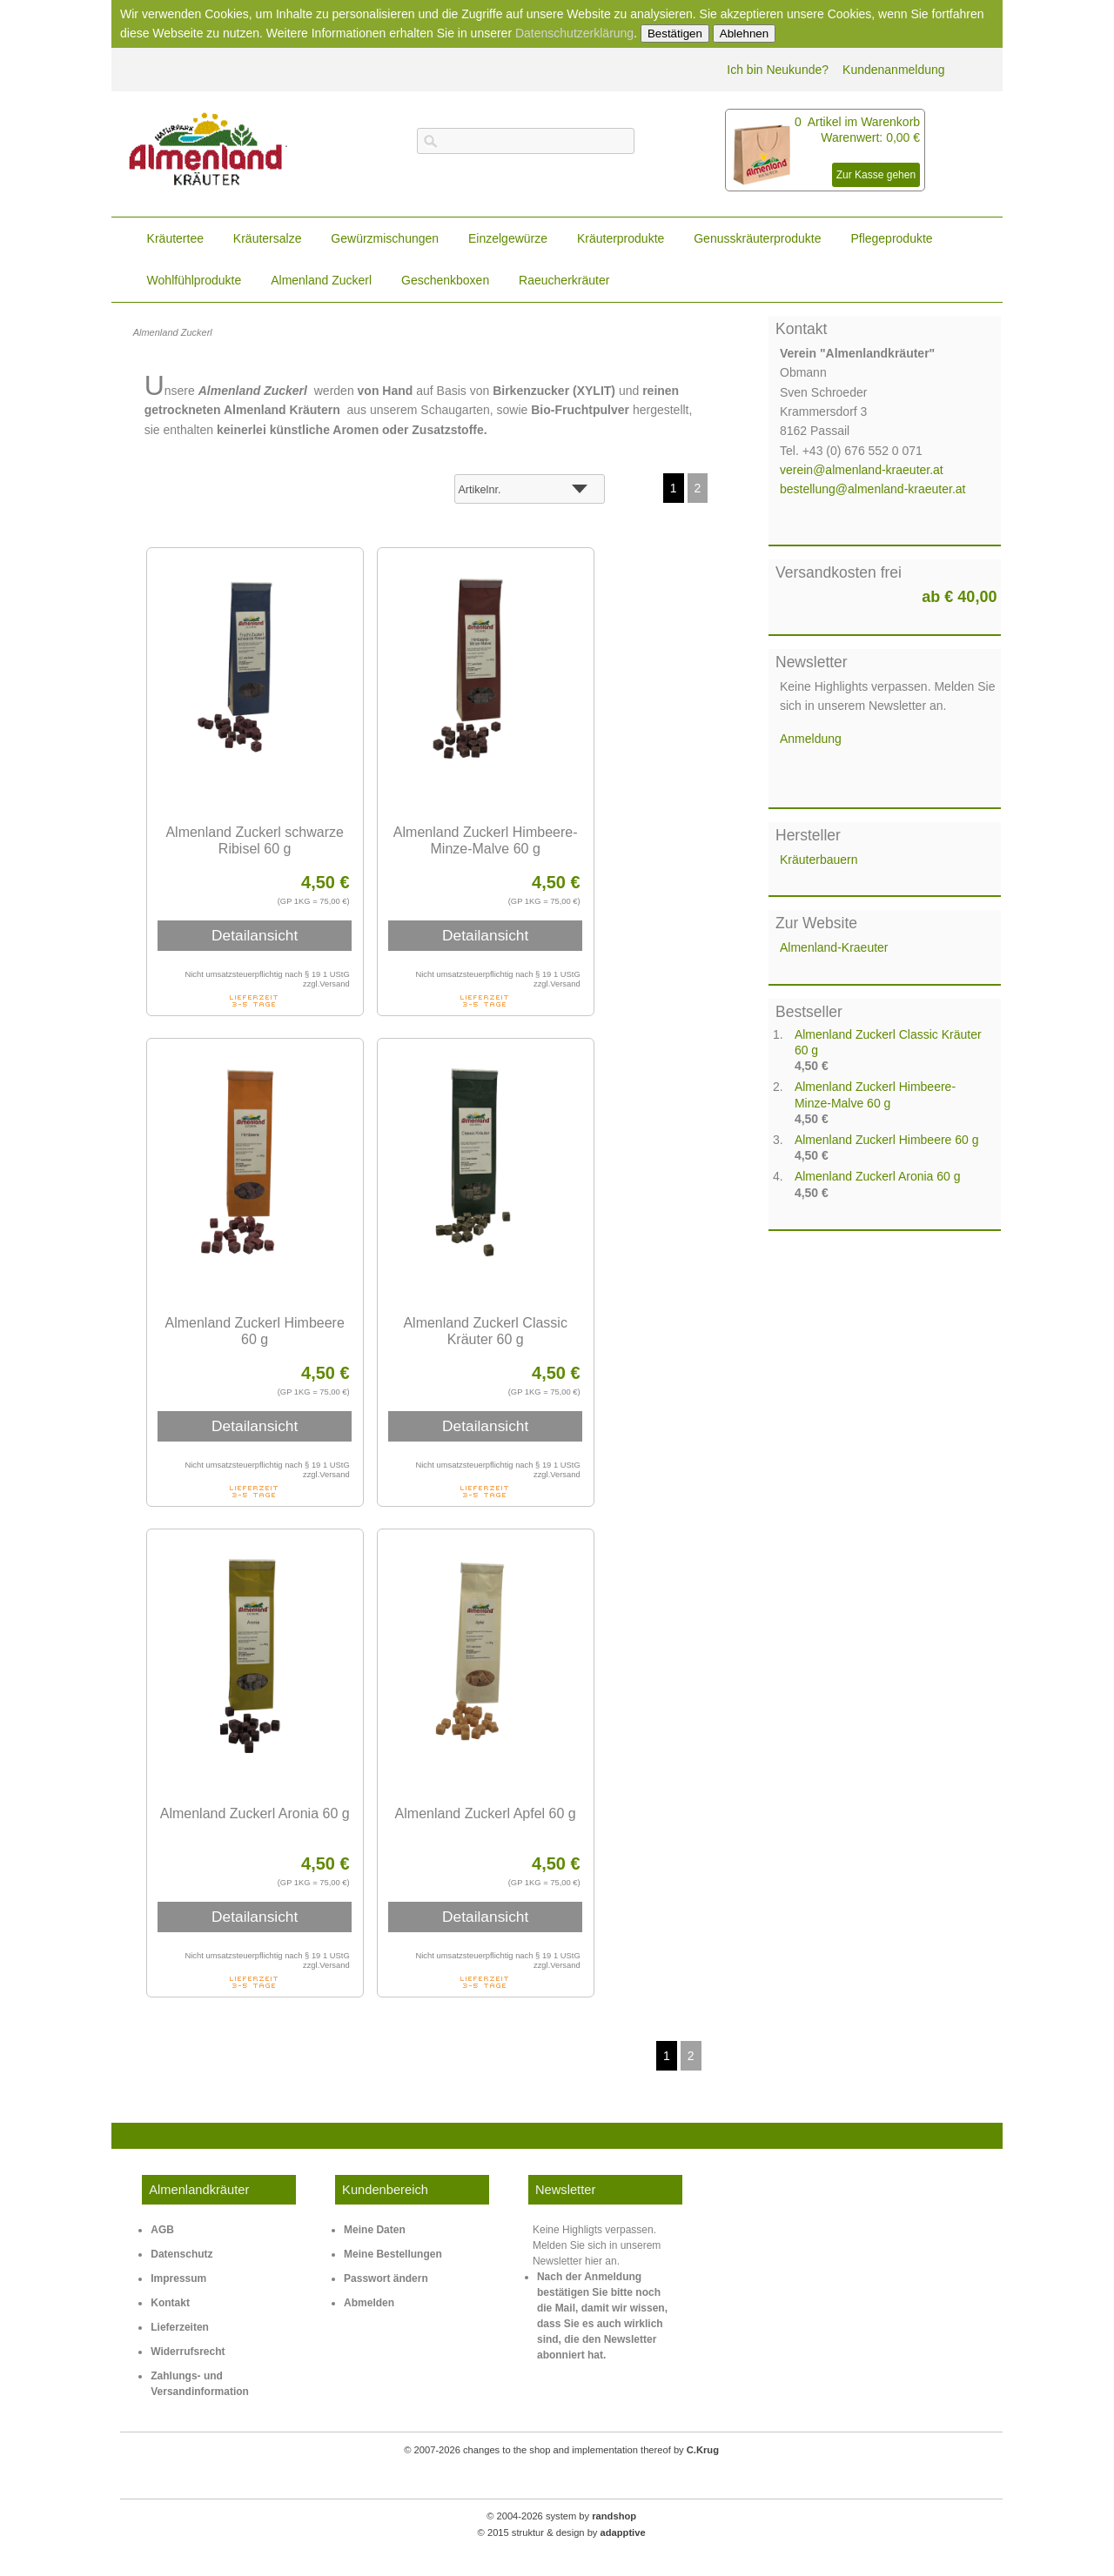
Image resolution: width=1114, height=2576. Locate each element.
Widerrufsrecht (188, 2351)
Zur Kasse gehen (876, 175)
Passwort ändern (386, 2278)
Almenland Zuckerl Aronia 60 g (878, 1176)
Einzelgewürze (507, 238)
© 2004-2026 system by (561, 2513)
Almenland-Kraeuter (834, 947)
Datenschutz (181, 2254)
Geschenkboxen (445, 280)
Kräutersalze (267, 238)
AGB (162, 2230)
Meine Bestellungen (393, 2254)
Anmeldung (811, 739)
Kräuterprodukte (620, 238)
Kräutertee (175, 238)
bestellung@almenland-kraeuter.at (872, 489)
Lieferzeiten (180, 2327)
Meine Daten (375, 2230)
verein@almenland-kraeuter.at (861, 470)
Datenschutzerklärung (574, 33)
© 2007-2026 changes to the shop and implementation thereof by (562, 2449)
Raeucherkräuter (564, 280)
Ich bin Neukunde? (778, 70)
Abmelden (369, 2303)
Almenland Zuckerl (321, 280)
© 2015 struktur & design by (561, 2529)
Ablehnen (744, 33)
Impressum (178, 2278)
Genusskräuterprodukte (757, 238)
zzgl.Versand (326, 984)
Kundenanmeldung (893, 70)
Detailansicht (254, 935)
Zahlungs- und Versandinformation (200, 2384)
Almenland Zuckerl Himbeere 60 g (887, 1140)
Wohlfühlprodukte (194, 280)
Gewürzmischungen (385, 238)
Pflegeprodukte (891, 238)
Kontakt (170, 2303)
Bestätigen (675, 33)
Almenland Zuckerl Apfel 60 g (485, 1813)
